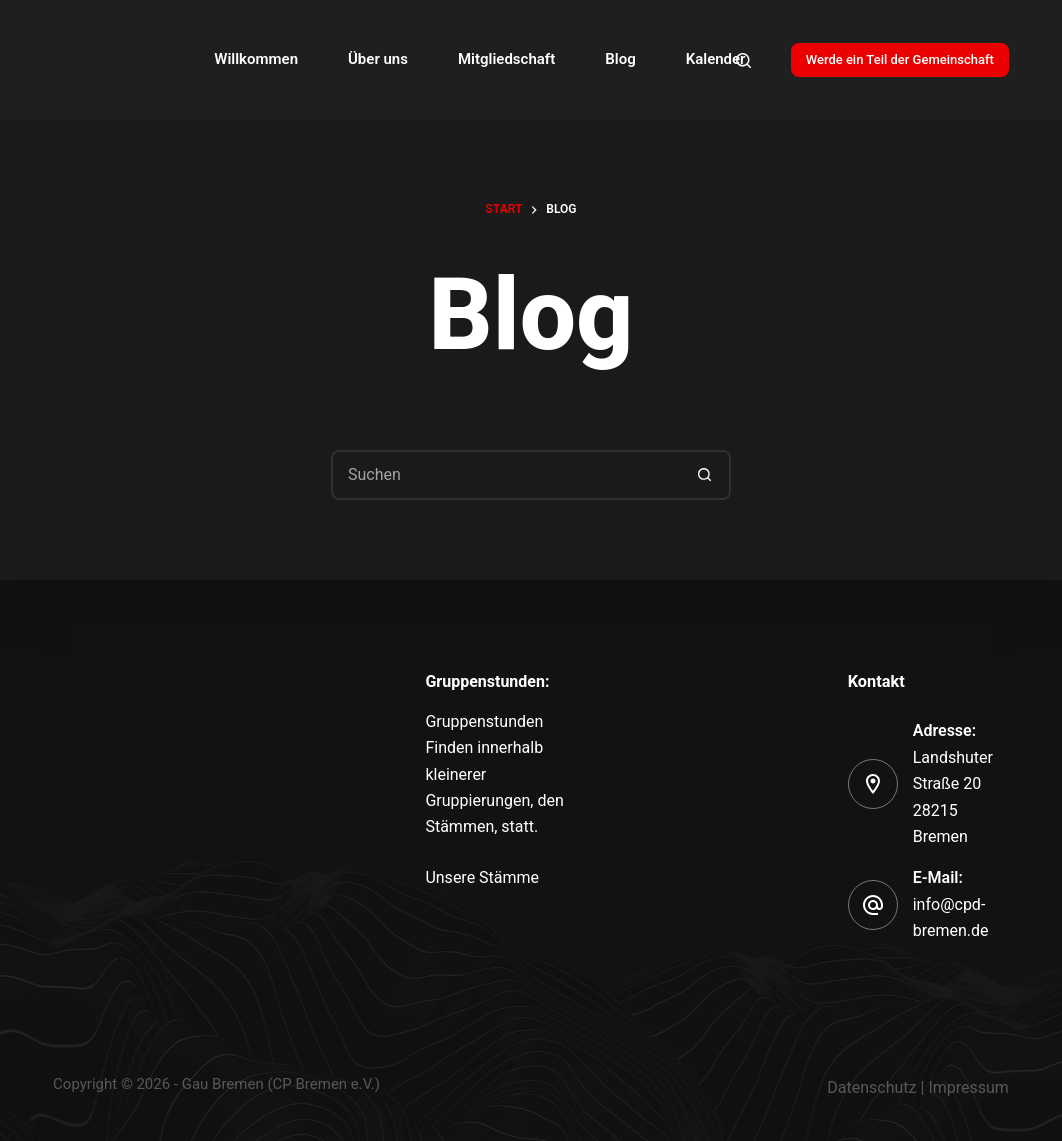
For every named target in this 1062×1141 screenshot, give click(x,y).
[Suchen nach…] (506, 475)
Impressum (968, 1087)
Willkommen (256, 59)
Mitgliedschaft (506, 59)
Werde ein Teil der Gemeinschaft (900, 59)
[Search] (743, 60)
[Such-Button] (706, 475)
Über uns (378, 59)
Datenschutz (871, 1087)
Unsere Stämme (482, 877)
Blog (620, 59)
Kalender (716, 59)
